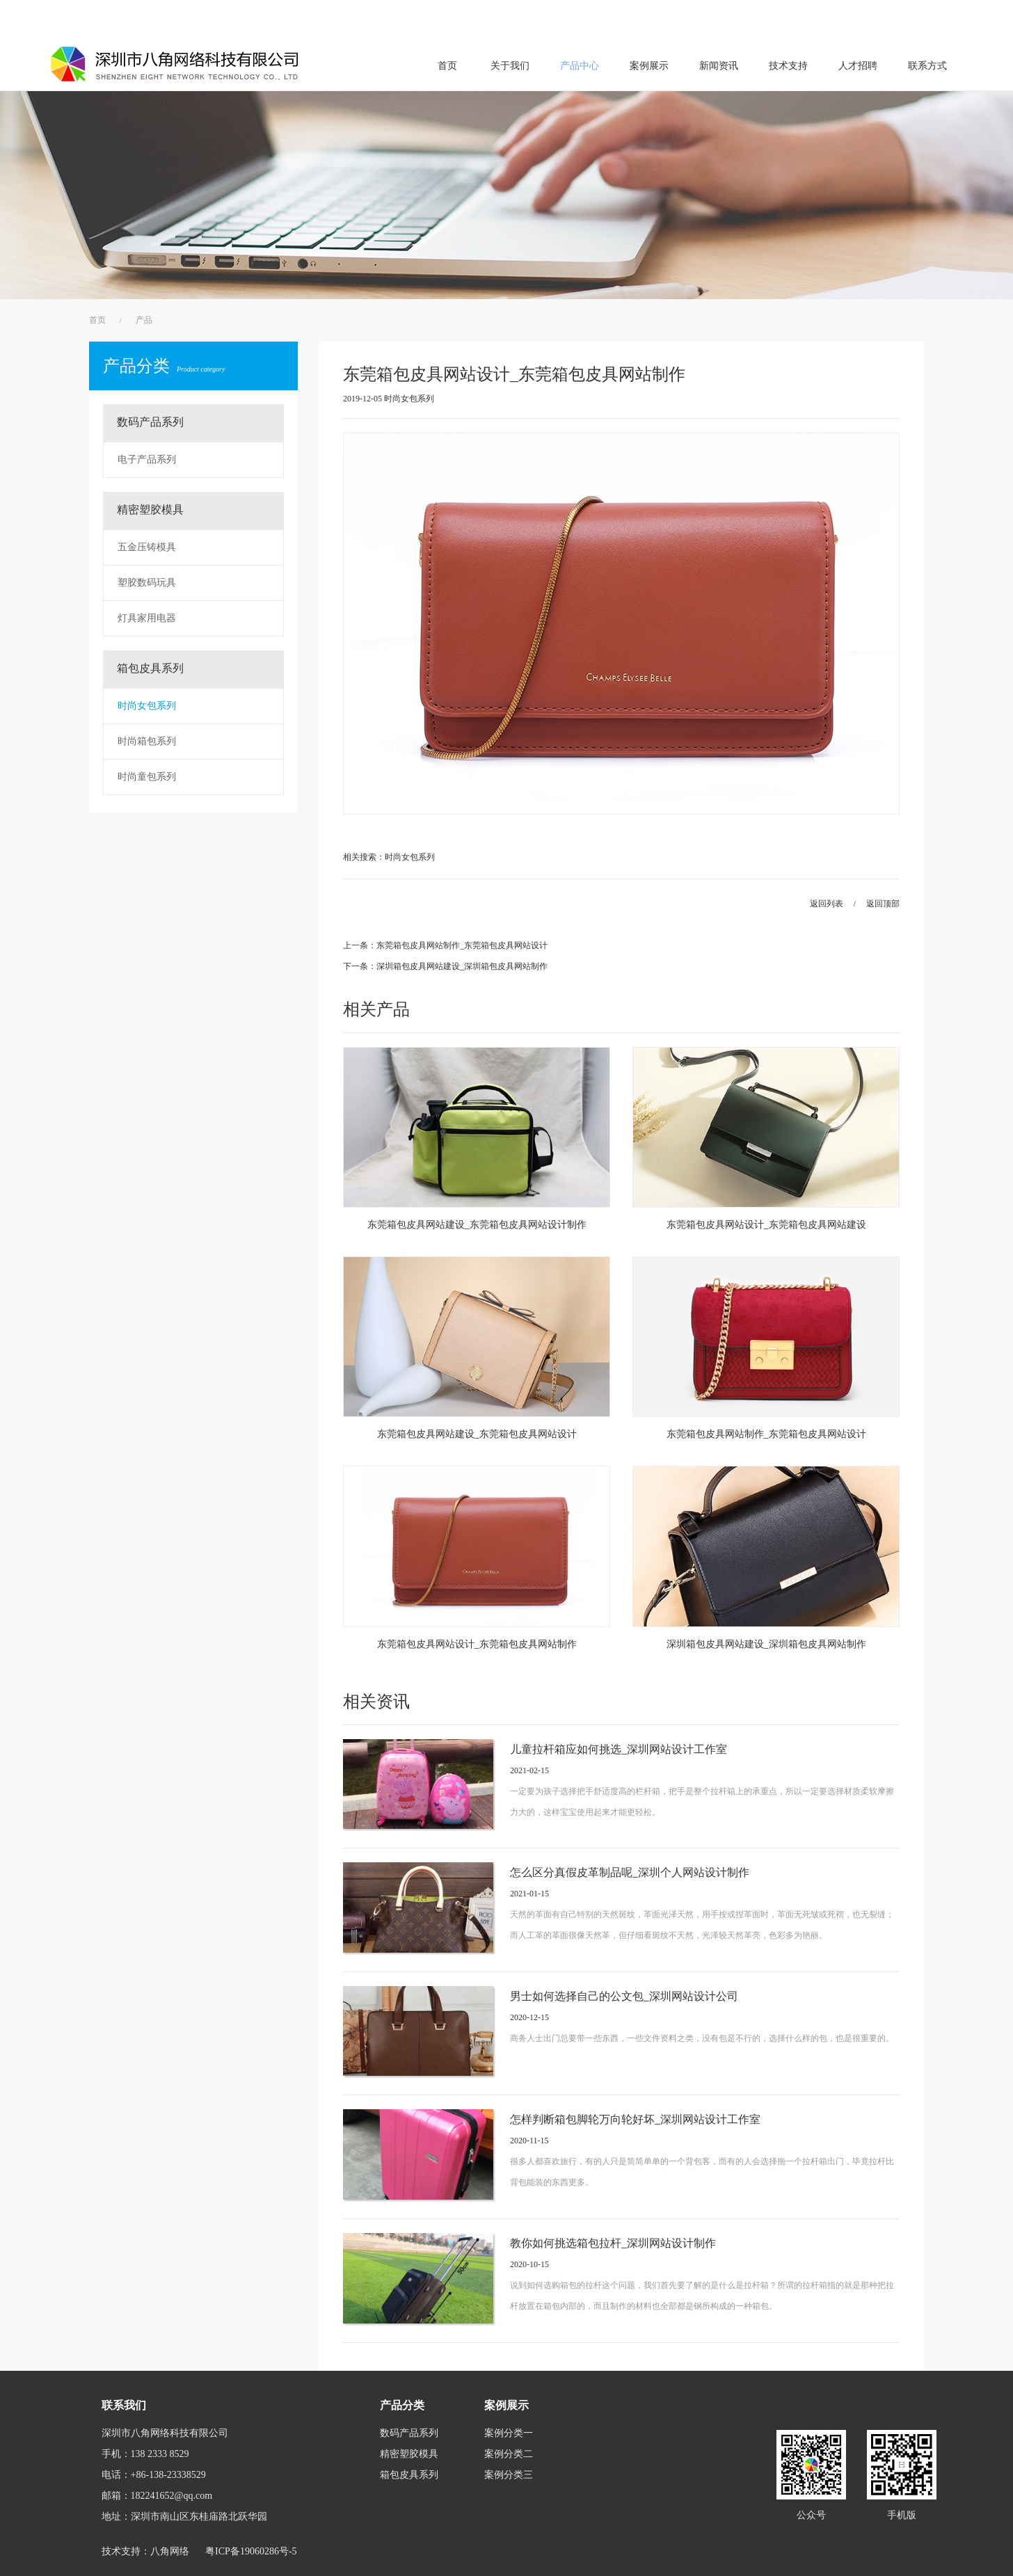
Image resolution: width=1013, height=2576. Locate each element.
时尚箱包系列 (147, 741)
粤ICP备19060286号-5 (250, 2551)
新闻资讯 (718, 66)
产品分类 (164, 366)
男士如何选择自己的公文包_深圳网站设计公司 (624, 1996)
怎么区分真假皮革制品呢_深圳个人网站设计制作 (629, 1872)
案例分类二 (508, 2454)
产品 (144, 320)
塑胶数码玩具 (147, 582)
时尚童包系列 (147, 776)
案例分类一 (508, 2433)
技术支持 (788, 66)
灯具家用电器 (147, 618)
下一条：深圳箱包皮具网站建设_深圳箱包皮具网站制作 (445, 966)
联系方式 (927, 66)
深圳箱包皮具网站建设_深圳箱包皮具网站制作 (766, 1644)
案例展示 (649, 66)
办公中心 (945, 18)
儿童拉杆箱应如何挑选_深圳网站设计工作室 (618, 1749)
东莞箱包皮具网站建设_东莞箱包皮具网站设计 (477, 1434)
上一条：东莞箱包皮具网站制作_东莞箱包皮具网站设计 (445, 945)
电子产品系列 (147, 459)
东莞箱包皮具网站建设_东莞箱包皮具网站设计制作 (477, 1224)
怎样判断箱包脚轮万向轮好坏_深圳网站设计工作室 (635, 2119)
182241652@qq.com (172, 2495)
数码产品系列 (150, 422)
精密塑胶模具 (150, 509)
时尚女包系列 (147, 706)
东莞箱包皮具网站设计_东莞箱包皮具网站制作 (477, 1644)
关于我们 (509, 66)
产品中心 (579, 66)
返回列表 (826, 904)
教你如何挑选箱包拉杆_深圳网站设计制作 (613, 2243)
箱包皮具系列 (150, 668)
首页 (447, 66)
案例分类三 (508, 2475)
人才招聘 (857, 66)
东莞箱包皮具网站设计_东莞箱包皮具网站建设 (766, 1224)
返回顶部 (883, 904)
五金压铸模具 (147, 547)
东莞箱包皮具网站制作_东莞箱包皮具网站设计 (766, 1434)
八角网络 (169, 2551)
